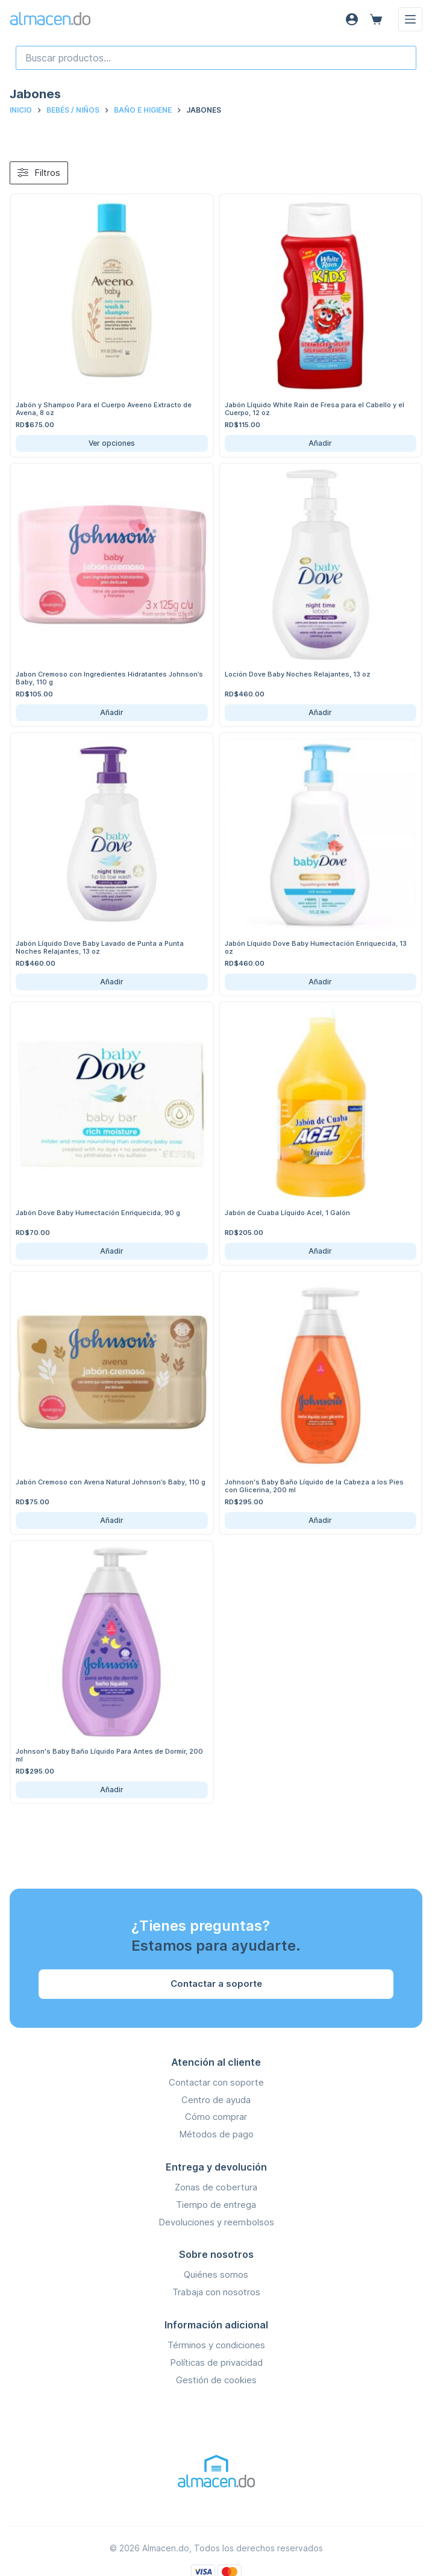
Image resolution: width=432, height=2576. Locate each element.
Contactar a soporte (216, 1983)
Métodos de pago (216, 2134)
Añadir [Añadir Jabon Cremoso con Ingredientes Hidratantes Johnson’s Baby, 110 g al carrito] (112, 712)
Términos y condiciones (216, 2345)
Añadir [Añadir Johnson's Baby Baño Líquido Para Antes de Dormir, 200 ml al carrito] (112, 1789)
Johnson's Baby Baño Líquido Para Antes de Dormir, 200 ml (109, 1755)
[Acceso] (352, 19)
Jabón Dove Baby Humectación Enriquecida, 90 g (98, 1212)
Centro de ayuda (216, 2100)
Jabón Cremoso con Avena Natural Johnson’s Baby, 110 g (110, 1482)
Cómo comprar (216, 2116)
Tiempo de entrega (216, 2204)
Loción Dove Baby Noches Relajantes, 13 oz (298, 674)
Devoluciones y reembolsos (216, 2222)
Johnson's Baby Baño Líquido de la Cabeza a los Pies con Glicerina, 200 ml (314, 1486)
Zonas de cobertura (216, 2187)
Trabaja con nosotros (216, 2292)
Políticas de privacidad (216, 2362)
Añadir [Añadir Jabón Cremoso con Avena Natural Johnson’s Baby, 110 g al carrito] (112, 1520)
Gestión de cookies (216, 2380)
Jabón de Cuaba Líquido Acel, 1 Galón (287, 1212)
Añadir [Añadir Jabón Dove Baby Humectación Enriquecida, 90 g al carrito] (112, 1250)
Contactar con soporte (216, 2082)
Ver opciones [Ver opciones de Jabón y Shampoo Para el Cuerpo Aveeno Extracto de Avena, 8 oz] (112, 443)
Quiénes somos (216, 2274)
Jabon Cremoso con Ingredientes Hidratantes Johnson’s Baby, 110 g (109, 678)
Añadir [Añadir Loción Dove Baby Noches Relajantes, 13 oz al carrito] (320, 712)
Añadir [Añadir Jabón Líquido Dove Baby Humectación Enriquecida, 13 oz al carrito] (320, 981)
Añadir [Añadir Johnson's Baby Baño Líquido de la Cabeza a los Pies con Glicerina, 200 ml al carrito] (320, 1520)
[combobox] (216, 58)
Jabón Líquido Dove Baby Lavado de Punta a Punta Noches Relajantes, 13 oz (100, 947)
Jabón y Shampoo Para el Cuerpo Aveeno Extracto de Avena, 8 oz (104, 409)
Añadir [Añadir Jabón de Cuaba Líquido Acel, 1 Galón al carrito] (320, 1250)
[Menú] (410, 19)
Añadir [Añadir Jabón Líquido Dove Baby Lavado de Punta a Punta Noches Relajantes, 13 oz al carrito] (112, 981)
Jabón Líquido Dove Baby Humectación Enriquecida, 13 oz (316, 947)
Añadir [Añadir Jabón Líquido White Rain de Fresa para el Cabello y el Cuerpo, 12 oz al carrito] (320, 443)
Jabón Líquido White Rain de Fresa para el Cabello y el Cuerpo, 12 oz (314, 409)
